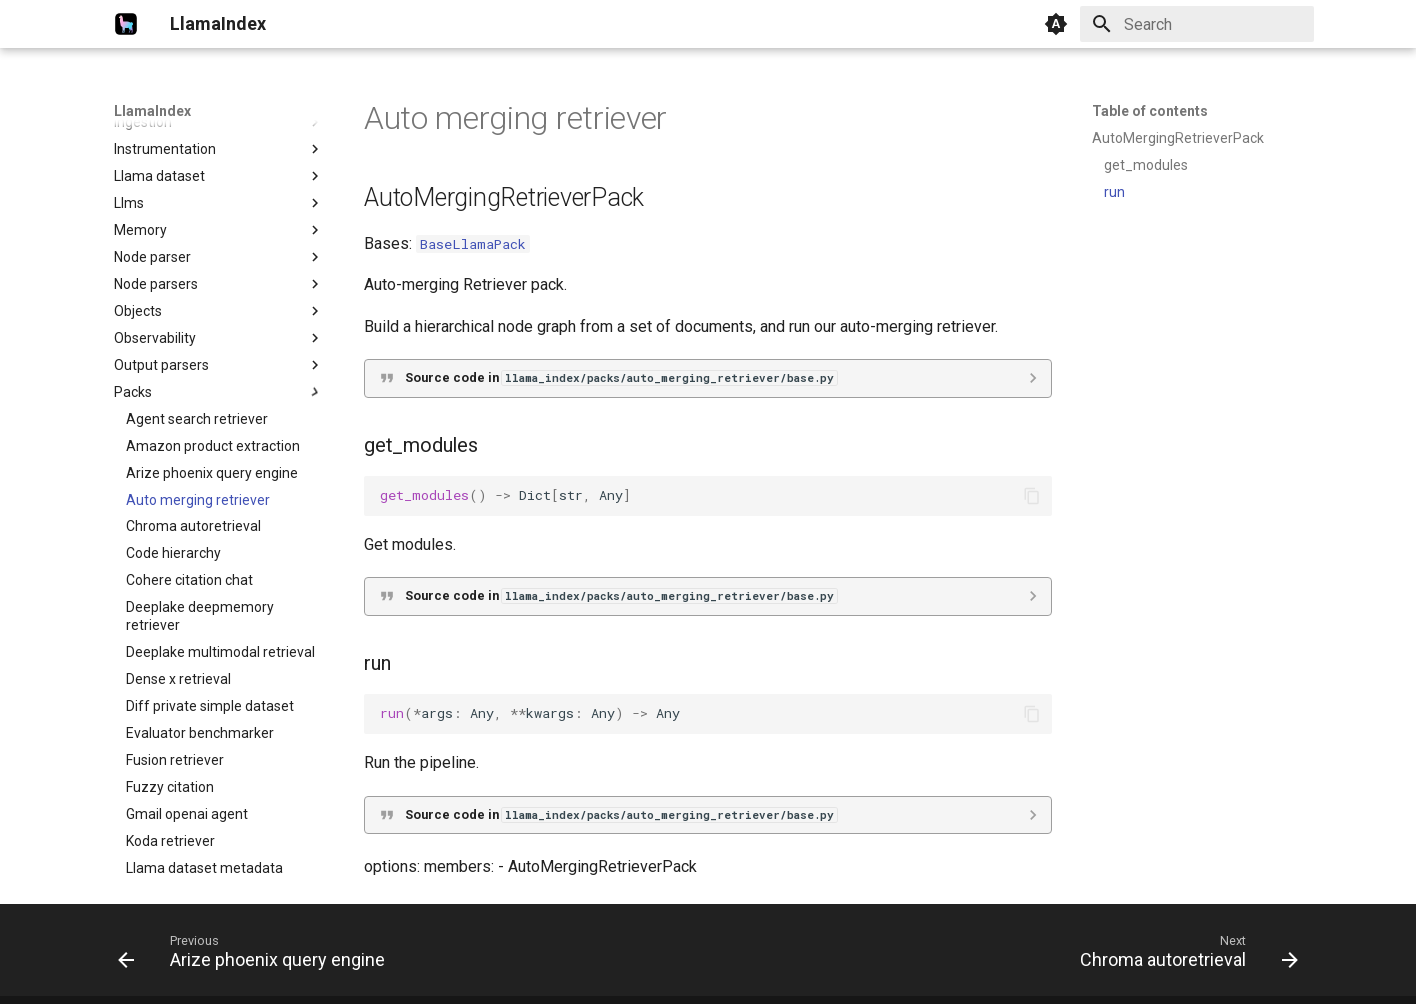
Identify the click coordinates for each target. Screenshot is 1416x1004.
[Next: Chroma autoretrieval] (1183, 956)
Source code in (621, 377)
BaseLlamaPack (473, 244)
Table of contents (1150, 111)
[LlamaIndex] (126, 24)
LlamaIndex (152, 111)
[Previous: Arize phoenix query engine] (257, 956)
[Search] (1197, 24)
